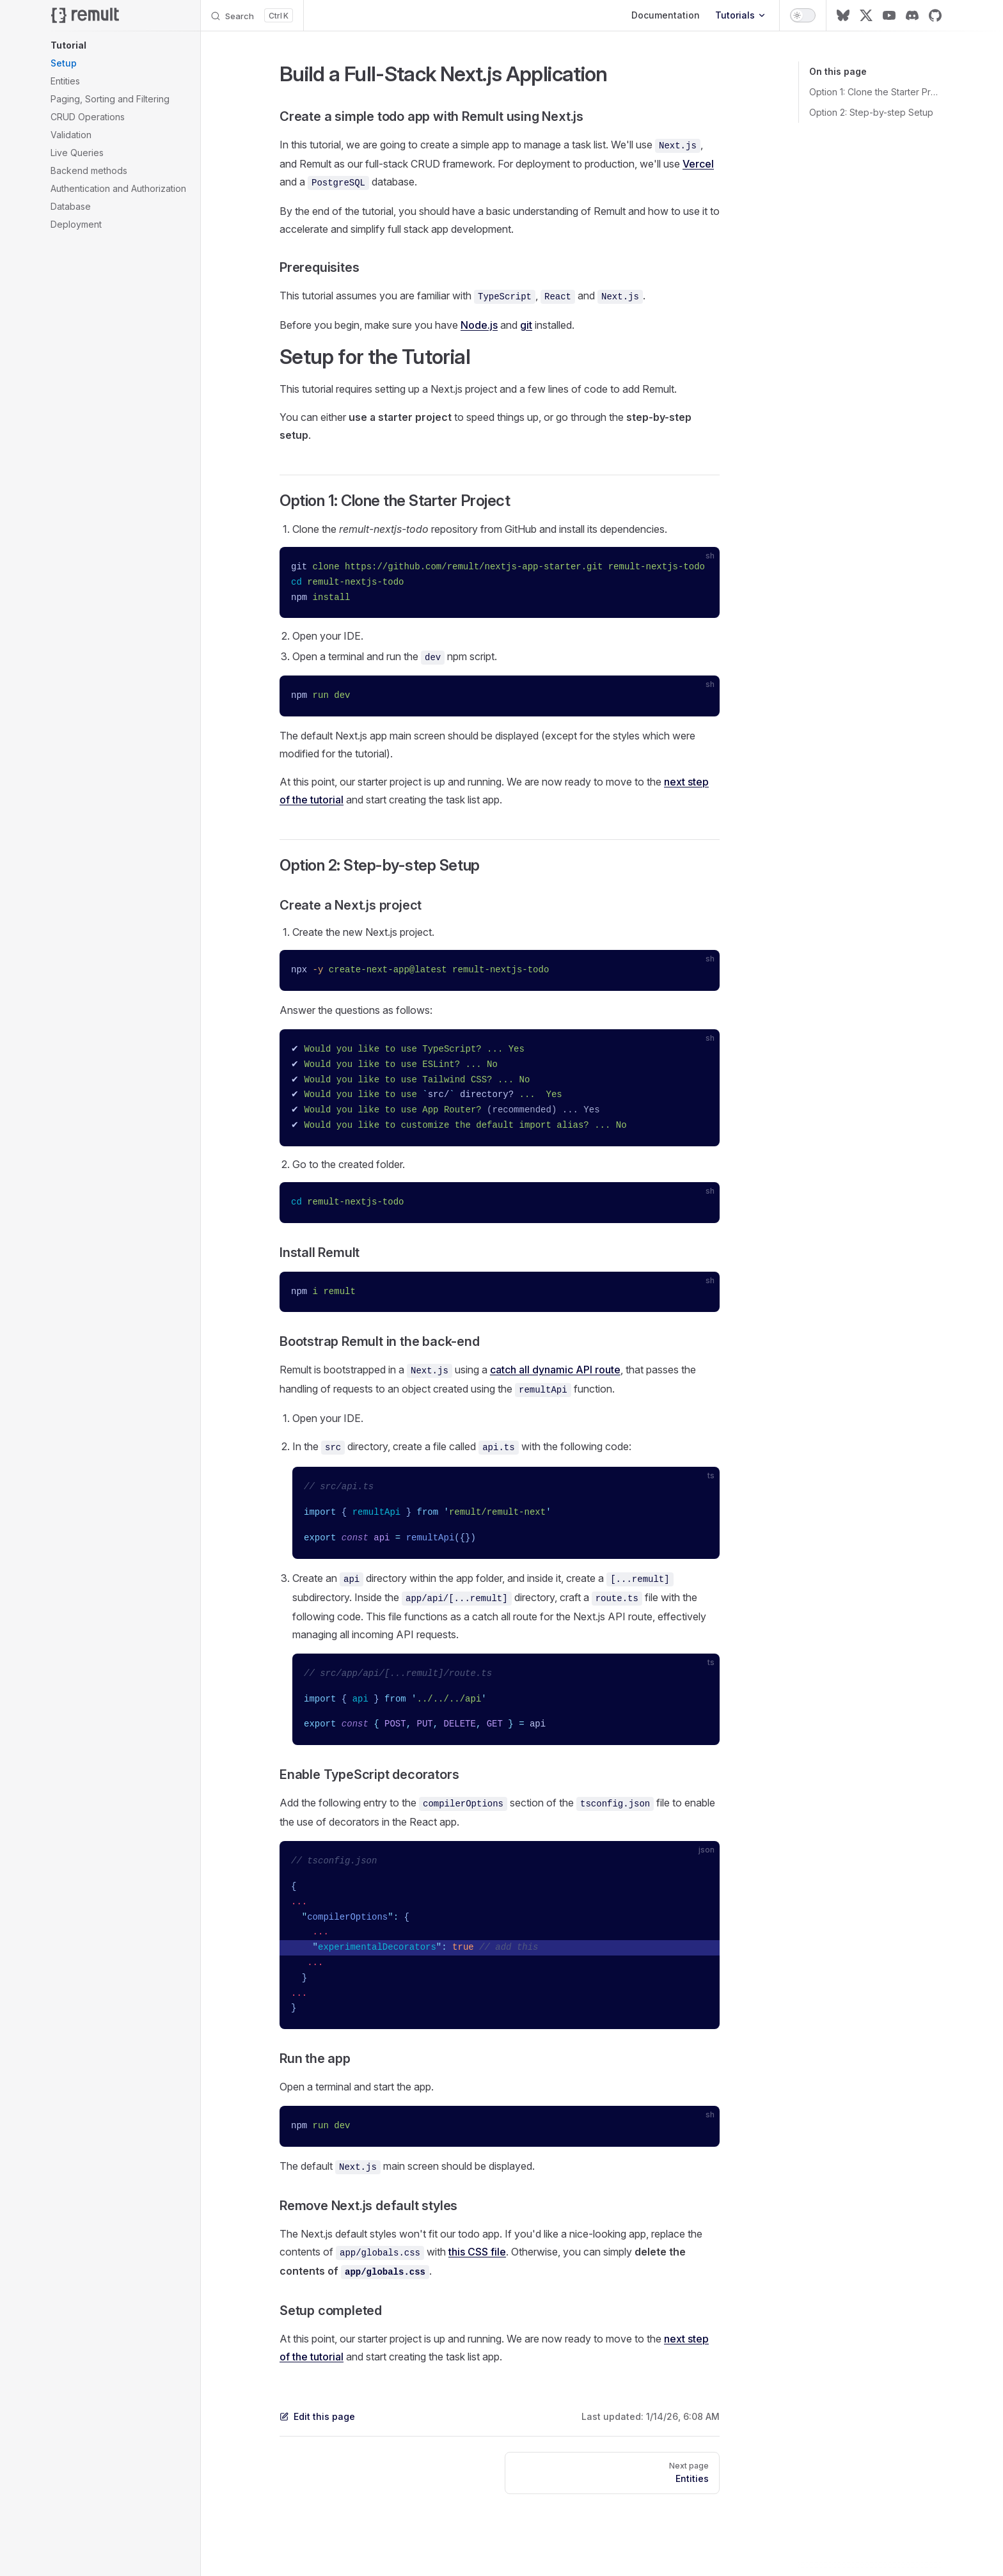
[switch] (803, 15)
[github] (935, 15)
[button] (120, 45)
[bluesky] (843, 15)
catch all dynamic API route (555, 1369)
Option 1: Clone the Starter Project (875, 91)
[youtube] (889, 15)
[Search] (252, 15)
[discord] (912, 15)
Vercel (698, 163)
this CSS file (477, 2251)
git (526, 325)
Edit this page (317, 2416)
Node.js (479, 325)
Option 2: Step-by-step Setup (871, 112)
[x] (866, 15)
